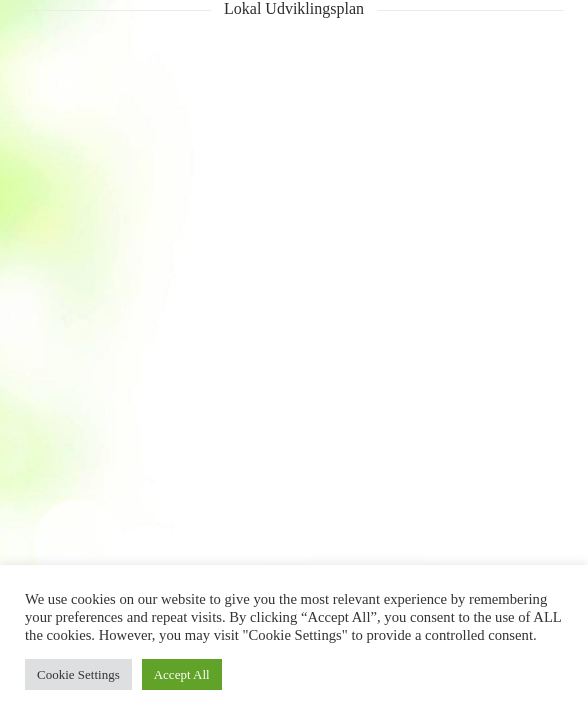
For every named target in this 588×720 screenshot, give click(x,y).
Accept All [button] (182, 674)
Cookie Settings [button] (78, 674)
